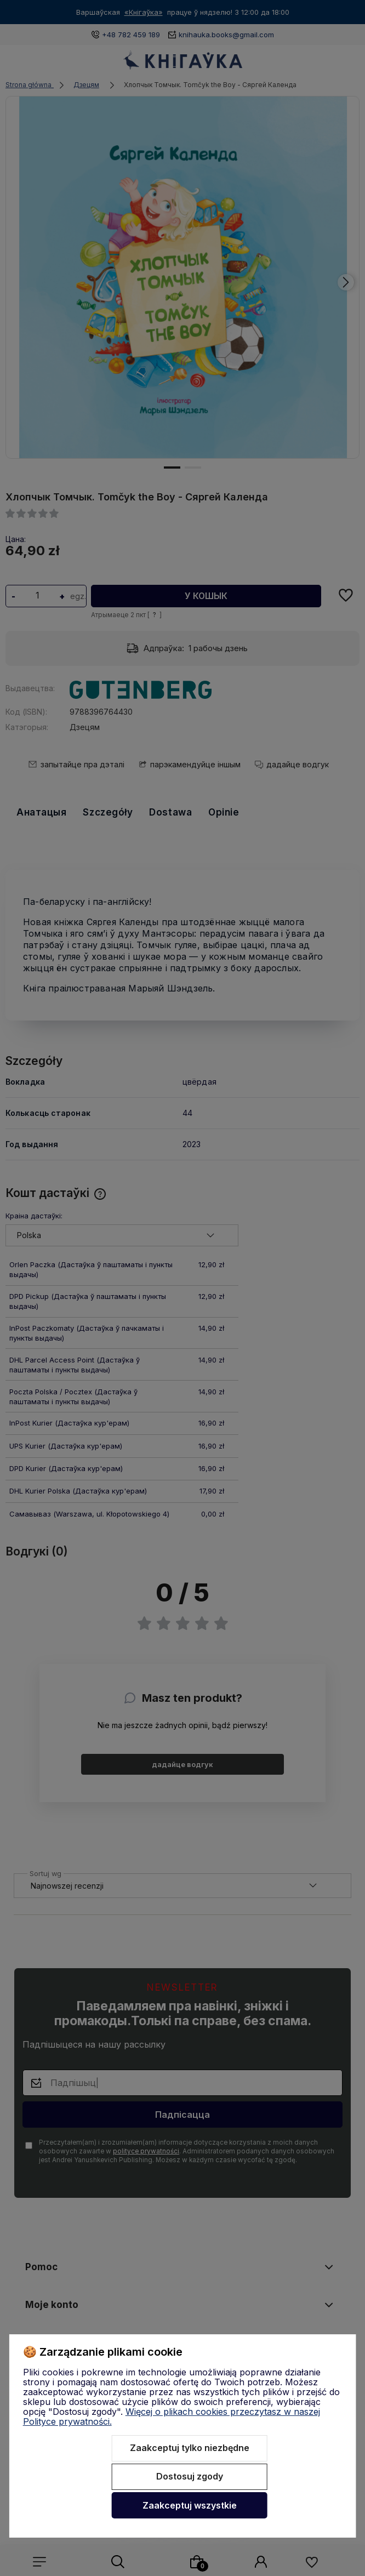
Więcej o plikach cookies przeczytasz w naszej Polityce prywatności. (171, 2416)
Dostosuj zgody (189, 2476)
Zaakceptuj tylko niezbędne (189, 2447)
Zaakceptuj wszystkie (189, 2505)
